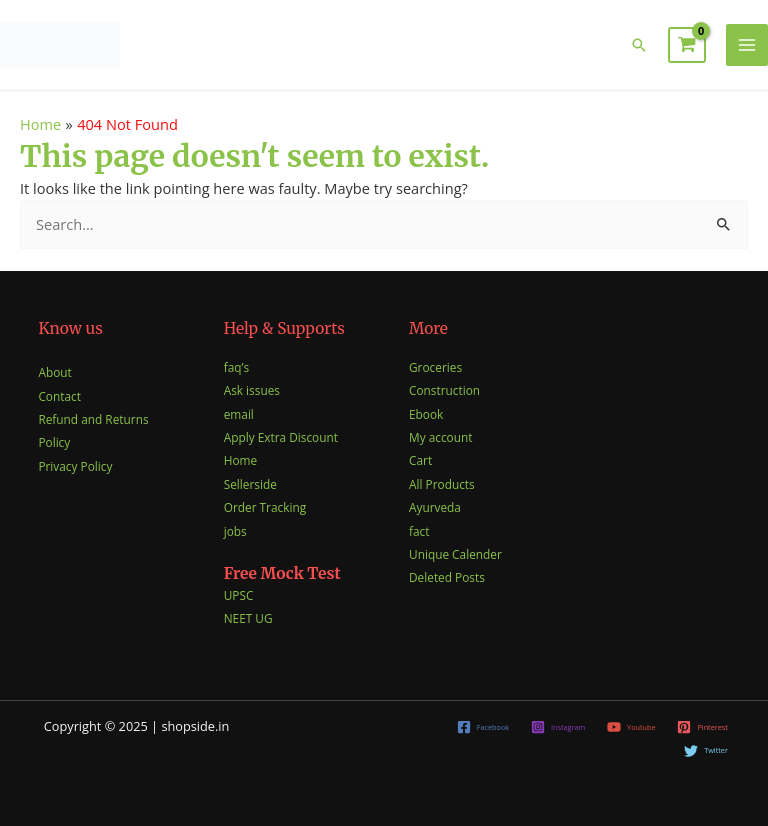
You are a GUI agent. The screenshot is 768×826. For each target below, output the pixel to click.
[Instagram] (558, 727)
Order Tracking (265, 507)
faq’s (236, 367)
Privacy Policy (75, 466)
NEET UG (248, 618)
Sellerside (250, 484)
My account (440, 437)
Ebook (426, 414)
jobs (235, 531)
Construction (444, 390)
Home (240, 460)
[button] (639, 45)
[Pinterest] (703, 727)
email (239, 414)
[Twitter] (706, 751)
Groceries (435, 367)
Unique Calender (455, 554)
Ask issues (252, 390)
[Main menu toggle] (747, 45)
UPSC (239, 595)
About (54, 372)
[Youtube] (631, 727)
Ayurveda (435, 507)
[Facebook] (483, 727)
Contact (59, 396)
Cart (420, 460)
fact (419, 531)
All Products (442, 484)
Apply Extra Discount (281, 437)
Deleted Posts (447, 577)
